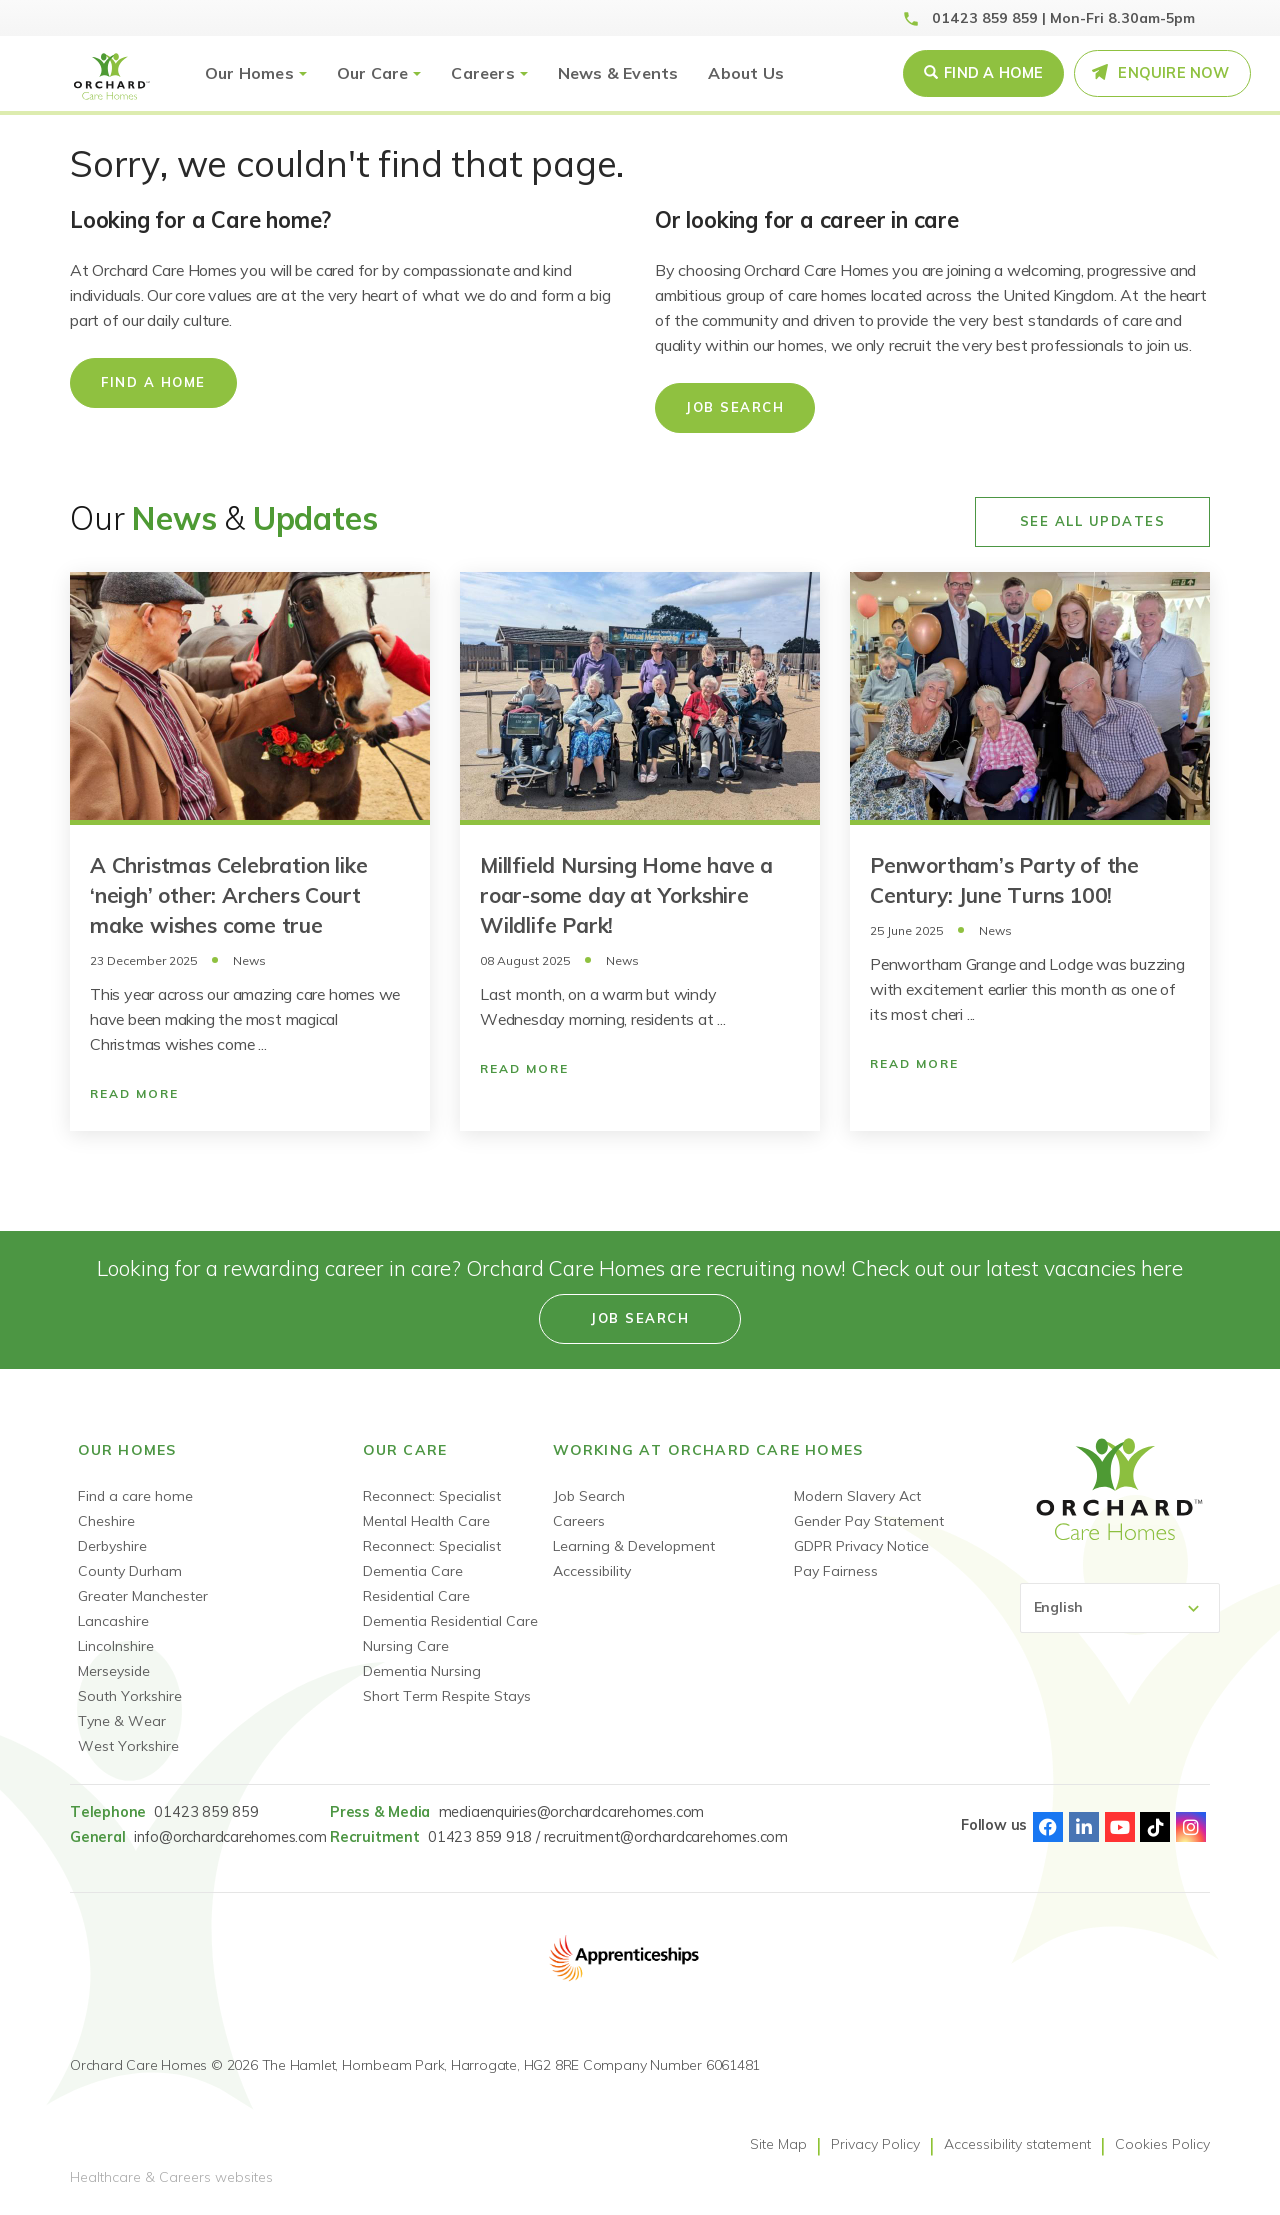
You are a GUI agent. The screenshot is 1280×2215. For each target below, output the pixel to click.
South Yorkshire (130, 1696)
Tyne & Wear (122, 1721)
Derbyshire (112, 1546)
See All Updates (1093, 521)
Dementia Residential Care (450, 1621)
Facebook (1048, 1827)
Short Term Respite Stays (447, 1696)
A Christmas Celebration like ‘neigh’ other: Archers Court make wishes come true (228, 895)
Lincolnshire (116, 1646)
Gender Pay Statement (869, 1521)
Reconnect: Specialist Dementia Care (432, 1558)
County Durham (130, 1571)
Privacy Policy (875, 2144)
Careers (482, 73)
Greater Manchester (143, 1596)
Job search (640, 1318)
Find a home (153, 382)
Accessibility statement (1017, 2144)
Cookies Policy (1162, 2144)
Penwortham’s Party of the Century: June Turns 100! (1004, 880)
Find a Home (993, 73)
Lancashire (113, 1621)
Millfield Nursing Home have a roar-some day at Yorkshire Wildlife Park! (626, 895)
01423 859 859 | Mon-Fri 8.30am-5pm (1063, 18)
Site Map (778, 2144)
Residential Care (416, 1596)
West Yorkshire (128, 1746)
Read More (134, 1093)
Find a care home (135, 1496)
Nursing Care (406, 1646)
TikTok (1155, 1827)
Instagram (1191, 1827)
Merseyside (114, 1671)
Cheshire (106, 1521)
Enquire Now (1173, 73)
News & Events (618, 73)
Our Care (373, 73)
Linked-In (1084, 1827)
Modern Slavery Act (857, 1496)
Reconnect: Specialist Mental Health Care (432, 1508)
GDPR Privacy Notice (861, 1546)
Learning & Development (634, 1546)
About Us (746, 73)
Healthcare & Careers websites (171, 2177)
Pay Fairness (836, 1571)
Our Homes (249, 73)
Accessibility (592, 1571)
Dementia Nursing (422, 1671)
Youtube (1120, 1827)
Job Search (735, 407)
